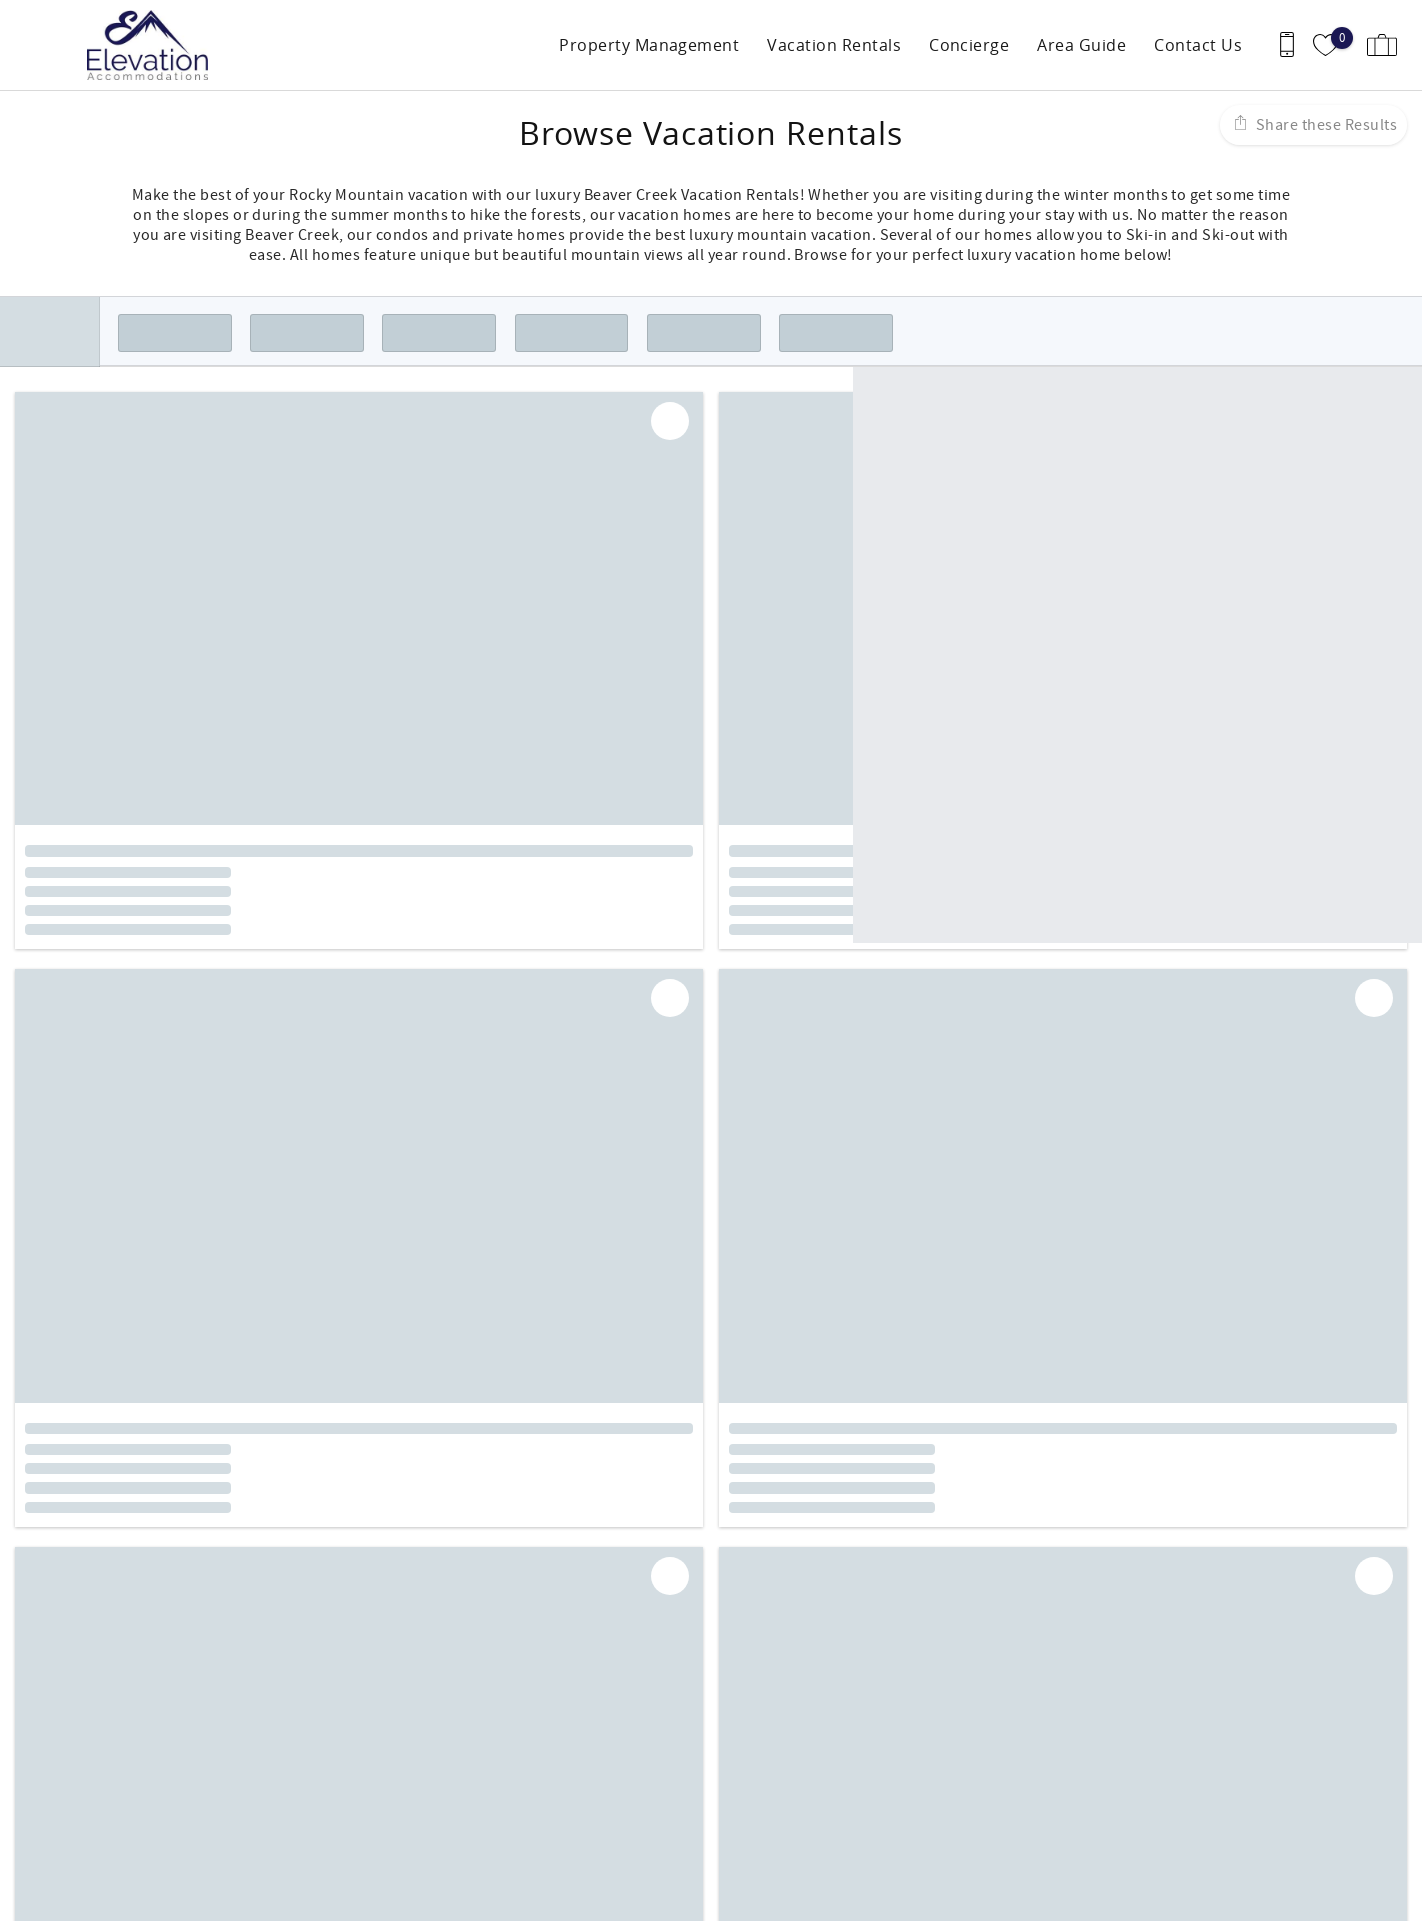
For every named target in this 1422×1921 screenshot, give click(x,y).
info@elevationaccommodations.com (149, 1797)
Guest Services (778, 1717)
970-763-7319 (63, 1777)
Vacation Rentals (834, 45)
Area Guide (1081, 45)
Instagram (750, 1602)
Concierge (969, 45)
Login (585, 1896)
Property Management (649, 45)
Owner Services (781, 1737)
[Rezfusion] (186, 1839)
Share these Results (1324, 125)
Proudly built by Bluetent (706, 1896)
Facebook (696, 1602)
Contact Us (1198, 45)
